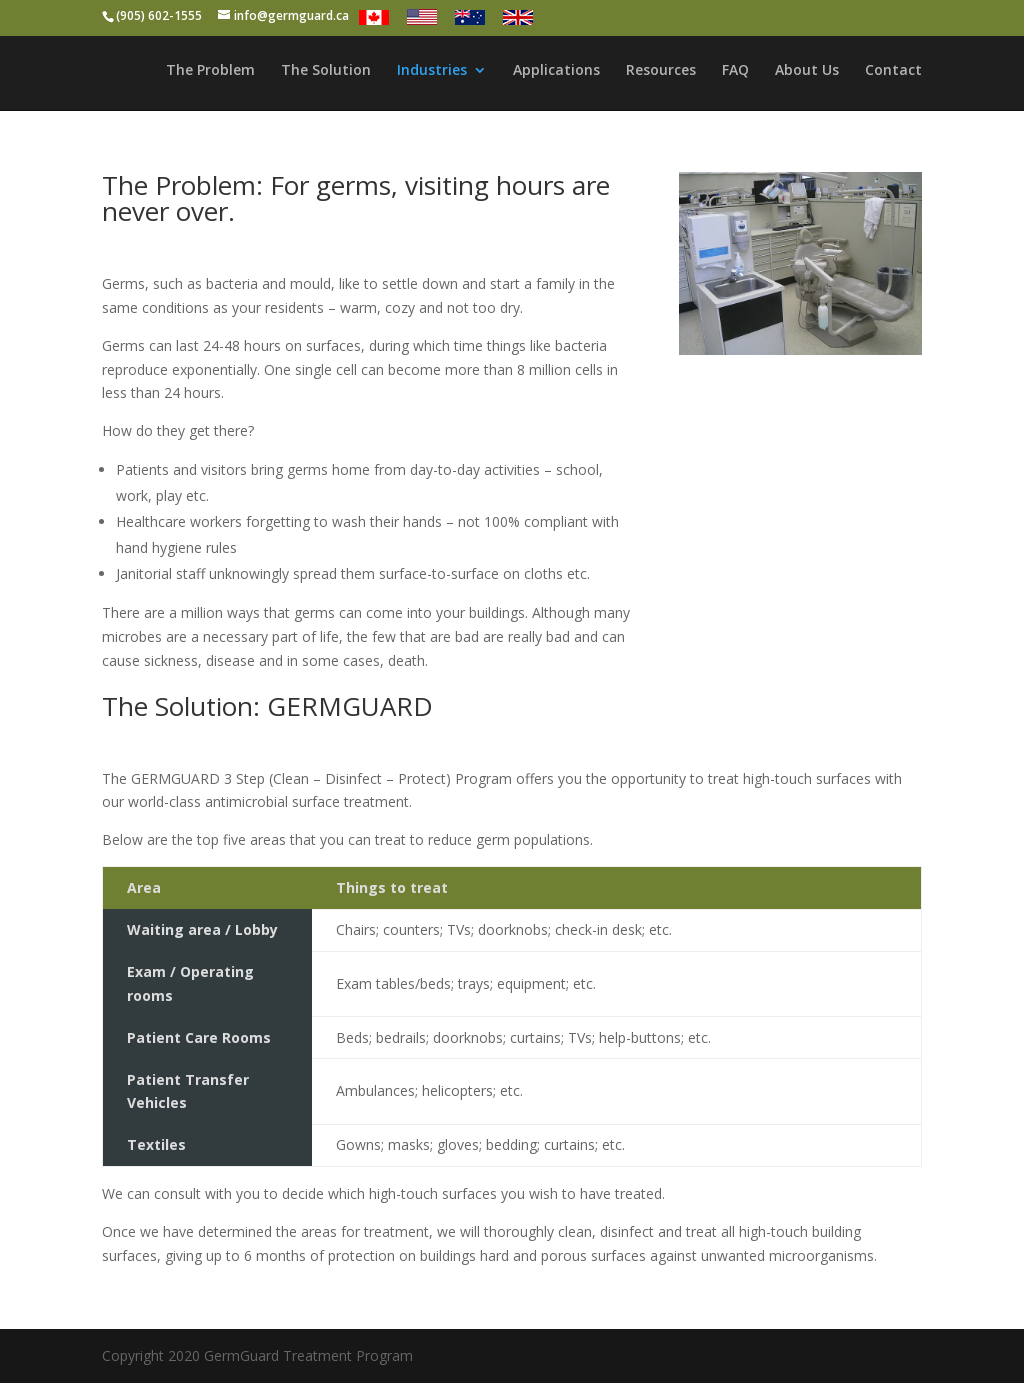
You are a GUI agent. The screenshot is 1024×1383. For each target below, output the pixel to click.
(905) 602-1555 (159, 15)
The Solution (326, 71)
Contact (893, 71)
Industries (432, 71)
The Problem (210, 71)
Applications (556, 71)
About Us (807, 71)
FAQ (735, 71)
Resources (661, 71)
